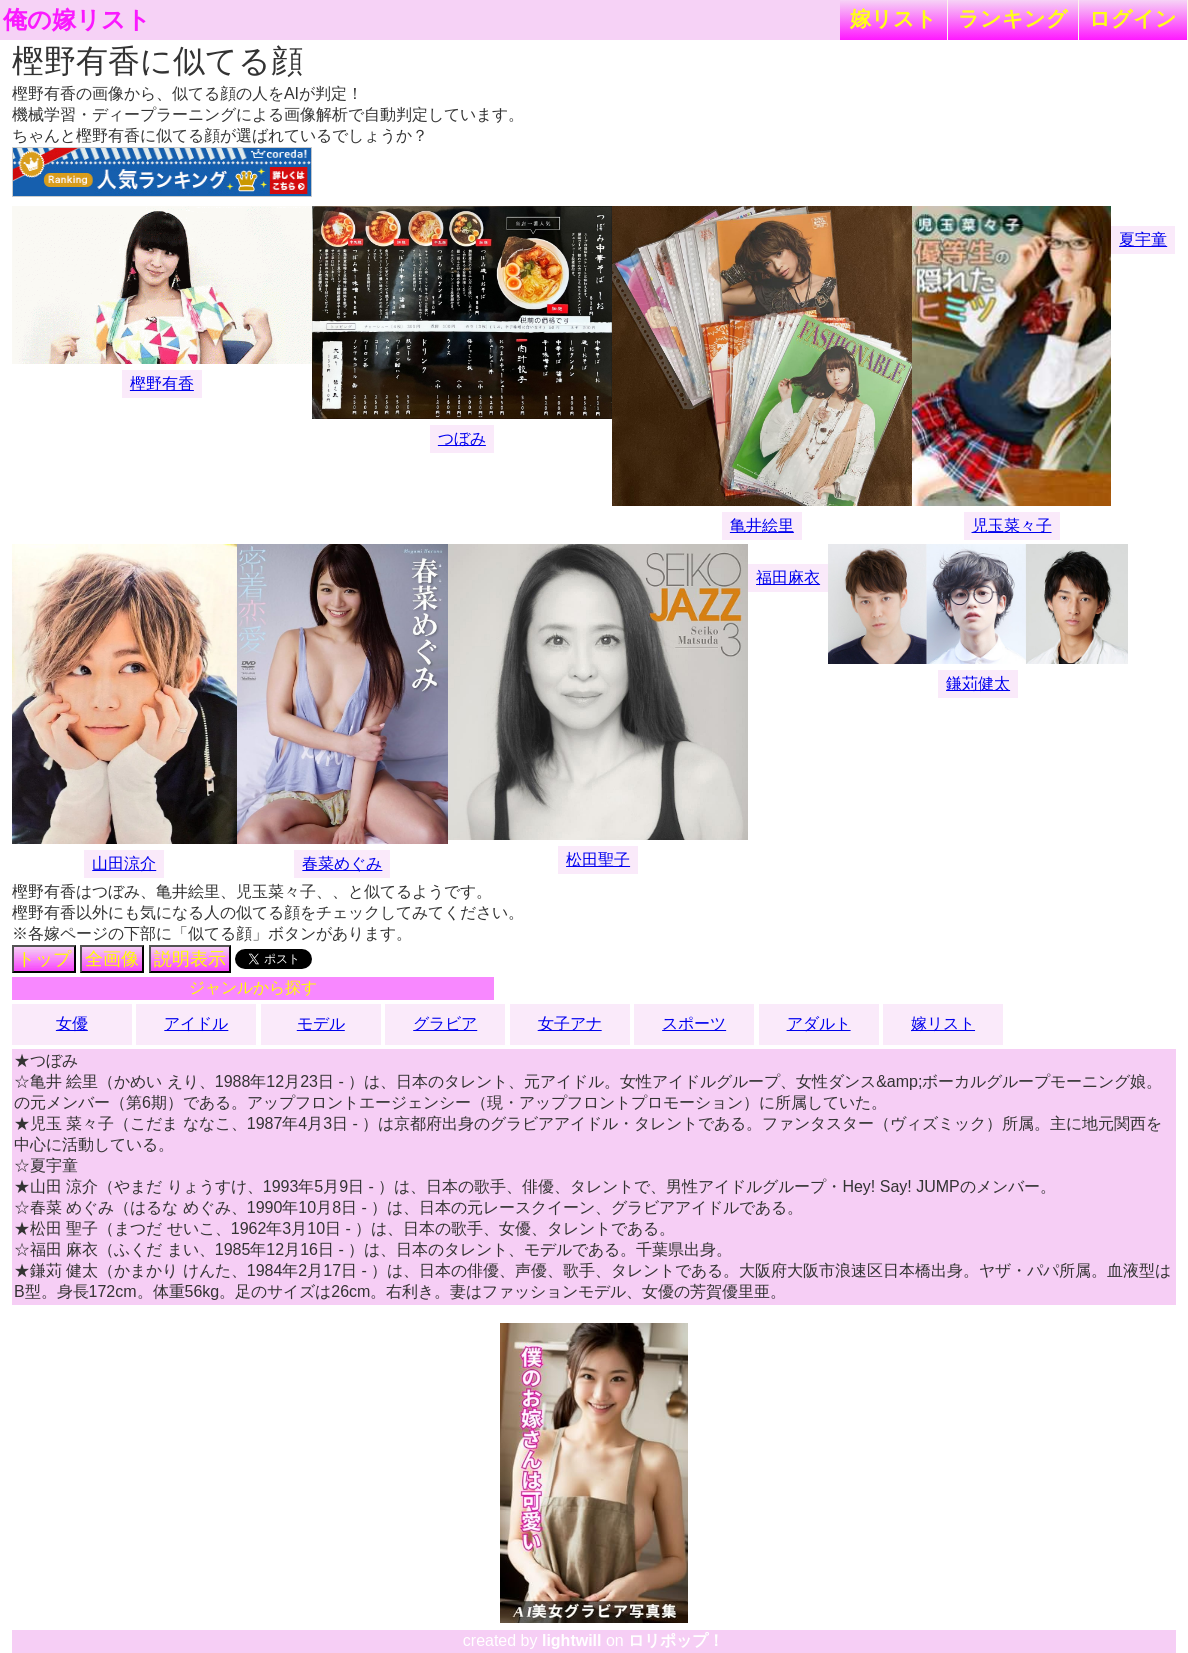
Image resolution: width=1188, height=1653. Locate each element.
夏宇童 (1143, 239)
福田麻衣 (788, 577)
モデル (321, 1023)
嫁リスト (893, 18)
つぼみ (462, 438)
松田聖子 (598, 859)
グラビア (445, 1023)
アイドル (196, 1023)
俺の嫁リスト (77, 20)
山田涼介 (124, 863)
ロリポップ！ (676, 1640)
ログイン (1133, 18)
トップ (44, 959)
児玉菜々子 (1012, 525)
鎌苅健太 (978, 683)
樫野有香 (162, 383)
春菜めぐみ (342, 863)
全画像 (112, 959)
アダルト (819, 1023)
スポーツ (694, 1023)
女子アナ (570, 1023)
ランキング (1013, 18)
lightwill (572, 1640)
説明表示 (190, 959)
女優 (72, 1023)
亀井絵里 (762, 525)
